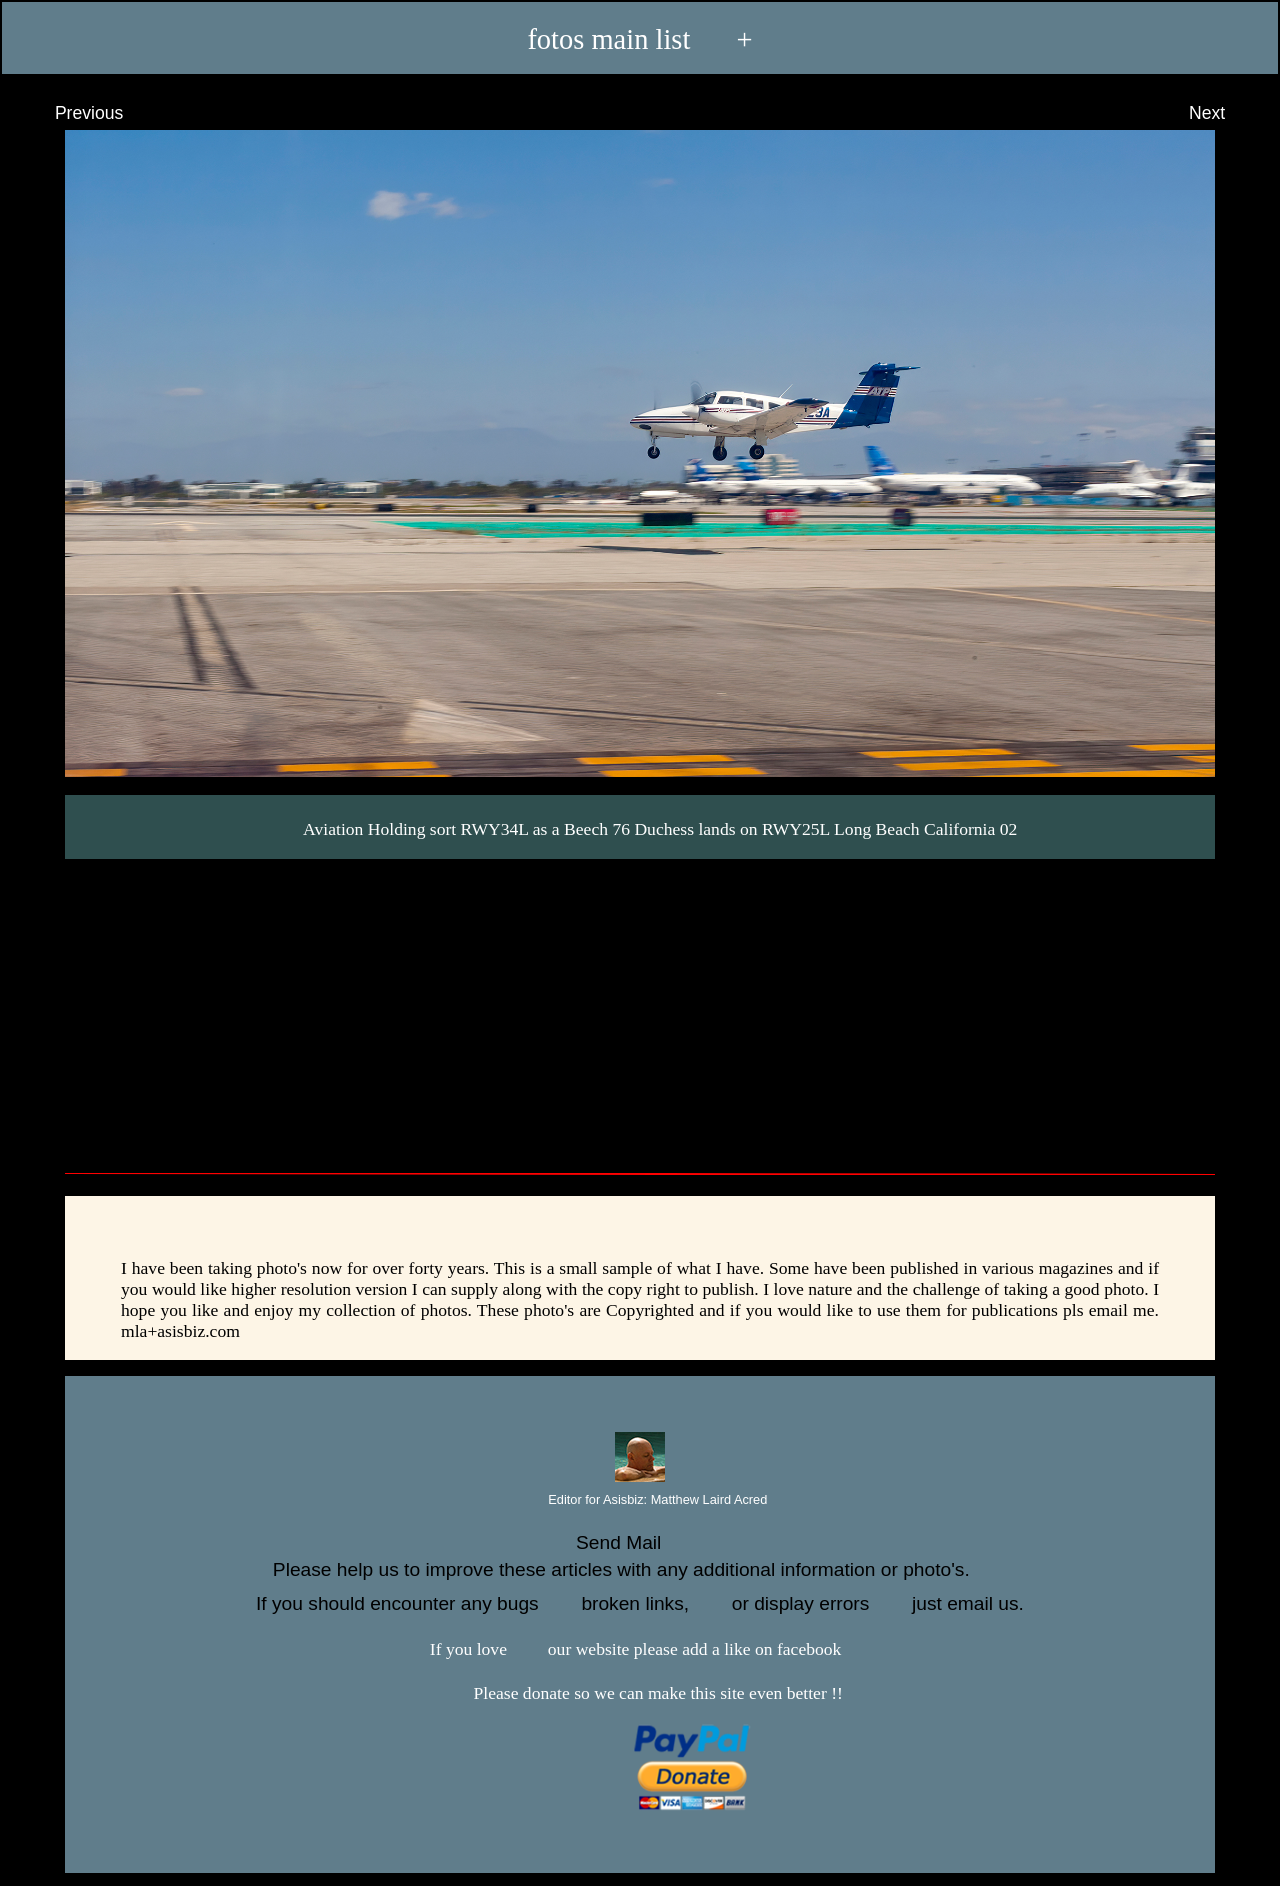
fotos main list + (639, 38)
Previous (70, 113)
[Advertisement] (640, 1009)
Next (1225, 113)
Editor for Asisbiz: (640, 1500)
